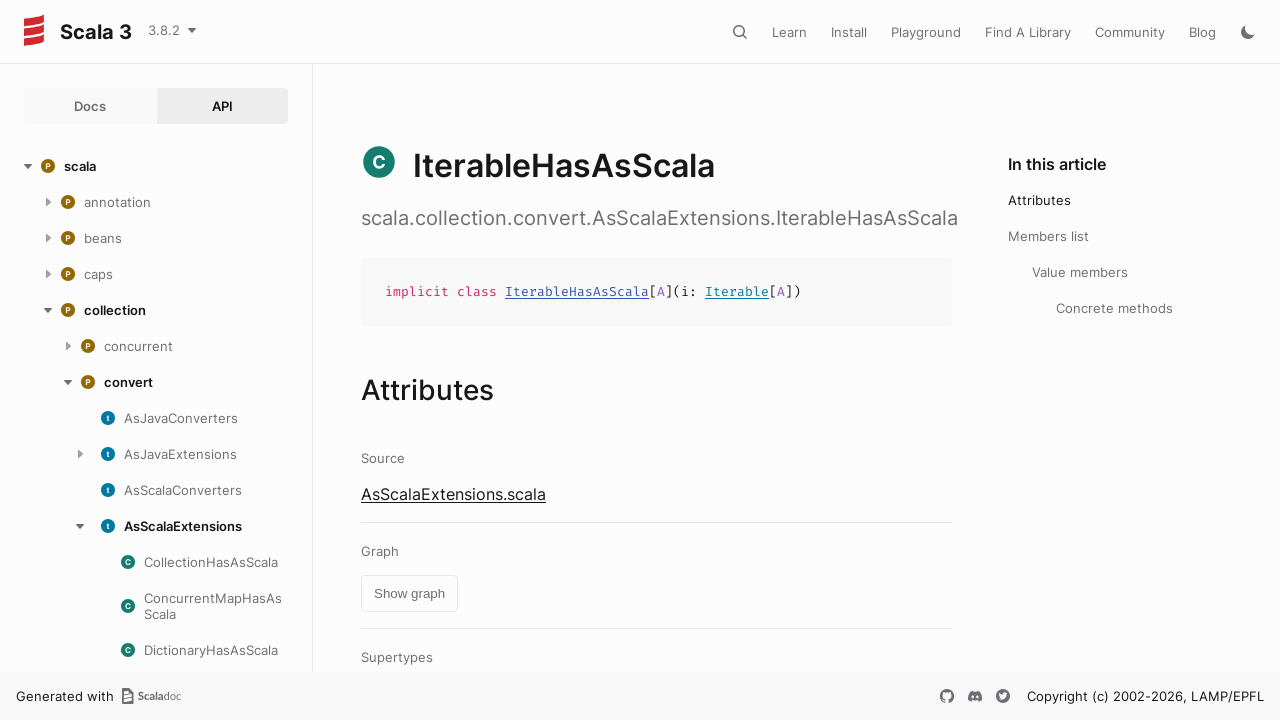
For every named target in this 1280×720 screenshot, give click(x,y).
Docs (90, 106)
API (222, 106)
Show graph (409, 593)
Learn (789, 32)
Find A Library (1028, 32)
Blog (1202, 32)
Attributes (1039, 200)
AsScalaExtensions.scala (453, 494)
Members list (1048, 236)
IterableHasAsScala (577, 291)
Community (1130, 32)
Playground (926, 32)
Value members (1080, 272)
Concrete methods (1114, 308)
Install (849, 32)
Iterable (737, 291)
